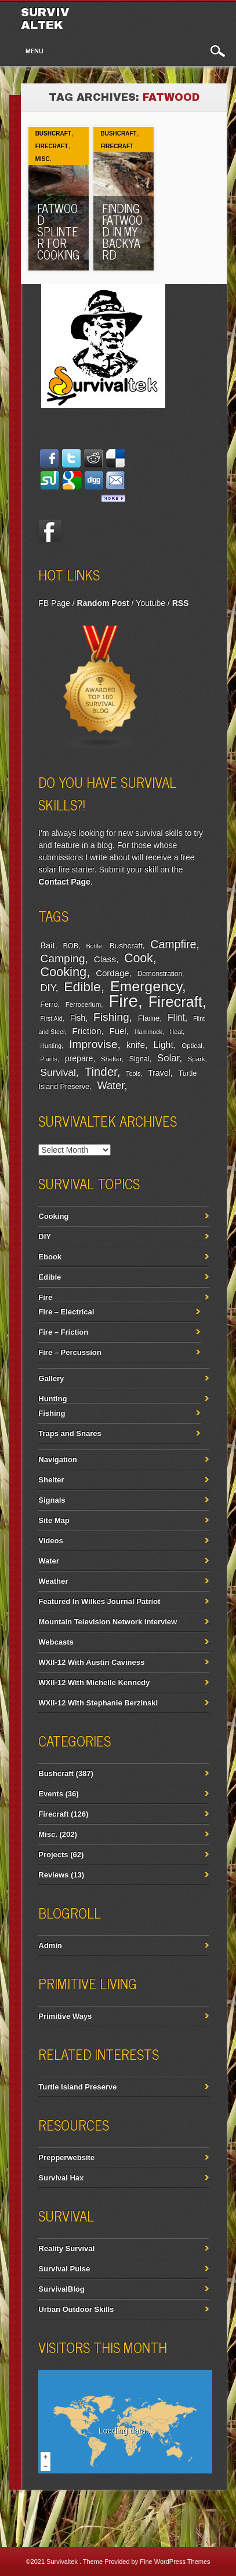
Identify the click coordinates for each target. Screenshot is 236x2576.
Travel (159, 1072)
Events (50, 1793)
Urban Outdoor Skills (76, 2309)
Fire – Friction (63, 1332)
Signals (51, 1500)
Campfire (173, 944)
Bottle (93, 945)
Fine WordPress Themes (175, 2561)
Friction (86, 1031)
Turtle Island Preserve (77, 2086)
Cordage (112, 973)
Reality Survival (66, 2248)
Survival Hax (60, 2177)
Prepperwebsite (66, 2157)
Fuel (118, 1031)
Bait (47, 945)
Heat (176, 1031)
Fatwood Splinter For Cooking (58, 231)
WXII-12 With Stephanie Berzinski (98, 1702)
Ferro (48, 1004)
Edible (82, 986)
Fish (78, 1017)
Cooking (63, 971)
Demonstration (159, 974)
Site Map (53, 1520)
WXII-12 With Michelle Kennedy (94, 1682)
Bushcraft (53, 133)
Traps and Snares (69, 1433)
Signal (139, 1059)
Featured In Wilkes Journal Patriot (99, 1601)
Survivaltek (45, 18)
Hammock (148, 1031)
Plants (48, 1058)
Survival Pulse (64, 2268)
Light (163, 1044)
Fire (123, 1000)
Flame (149, 1018)
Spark (196, 1058)
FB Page (54, 603)
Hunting (50, 1045)
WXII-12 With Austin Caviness (91, 1662)
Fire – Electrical (66, 1311)
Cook (138, 958)
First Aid (51, 1018)
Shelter (111, 1058)
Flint (176, 1017)
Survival (58, 1072)
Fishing (111, 1017)
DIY (47, 987)
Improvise (93, 1044)
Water (110, 1085)
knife (135, 1045)
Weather (53, 1581)
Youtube (150, 603)
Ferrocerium (83, 1004)
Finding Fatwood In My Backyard (122, 231)
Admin (49, 1945)
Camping (62, 958)
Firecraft (51, 146)
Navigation (57, 1459)
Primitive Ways (65, 2016)
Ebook (49, 1256)
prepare (79, 1058)
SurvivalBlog (61, 2289)
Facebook (49, 531)
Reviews (53, 1874)
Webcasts (55, 1642)
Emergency (146, 986)
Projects (53, 1854)
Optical (191, 1045)
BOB (70, 946)
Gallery (51, 1378)
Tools (133, 1073)
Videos (50, 1540)
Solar (168, 1058)
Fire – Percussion (69, 1352)
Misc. (43, 159)
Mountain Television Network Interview (107, 1621)
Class (105, 959)
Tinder (101, 1071)
